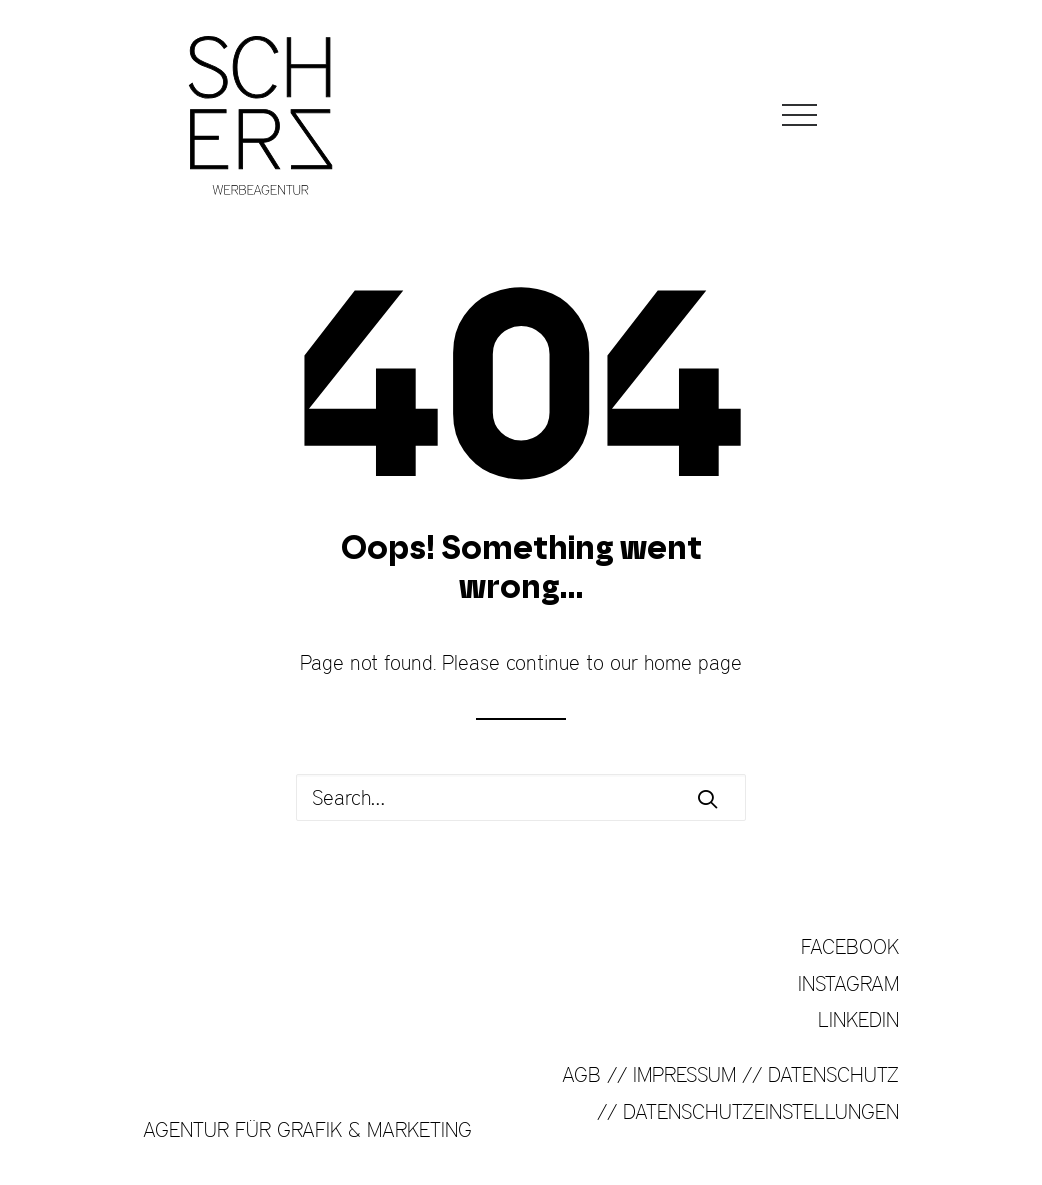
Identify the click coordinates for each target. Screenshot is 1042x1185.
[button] (707, 798)
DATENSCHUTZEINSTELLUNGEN (761, 1111)
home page (693, 662)
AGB (581, 1074)
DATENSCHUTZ (833, 1074)
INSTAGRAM (848, 983)
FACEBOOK (850, 946)
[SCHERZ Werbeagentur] (260, 114)
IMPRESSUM (684, 1074)
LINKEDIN (858, 1019)
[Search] (521, 797)
